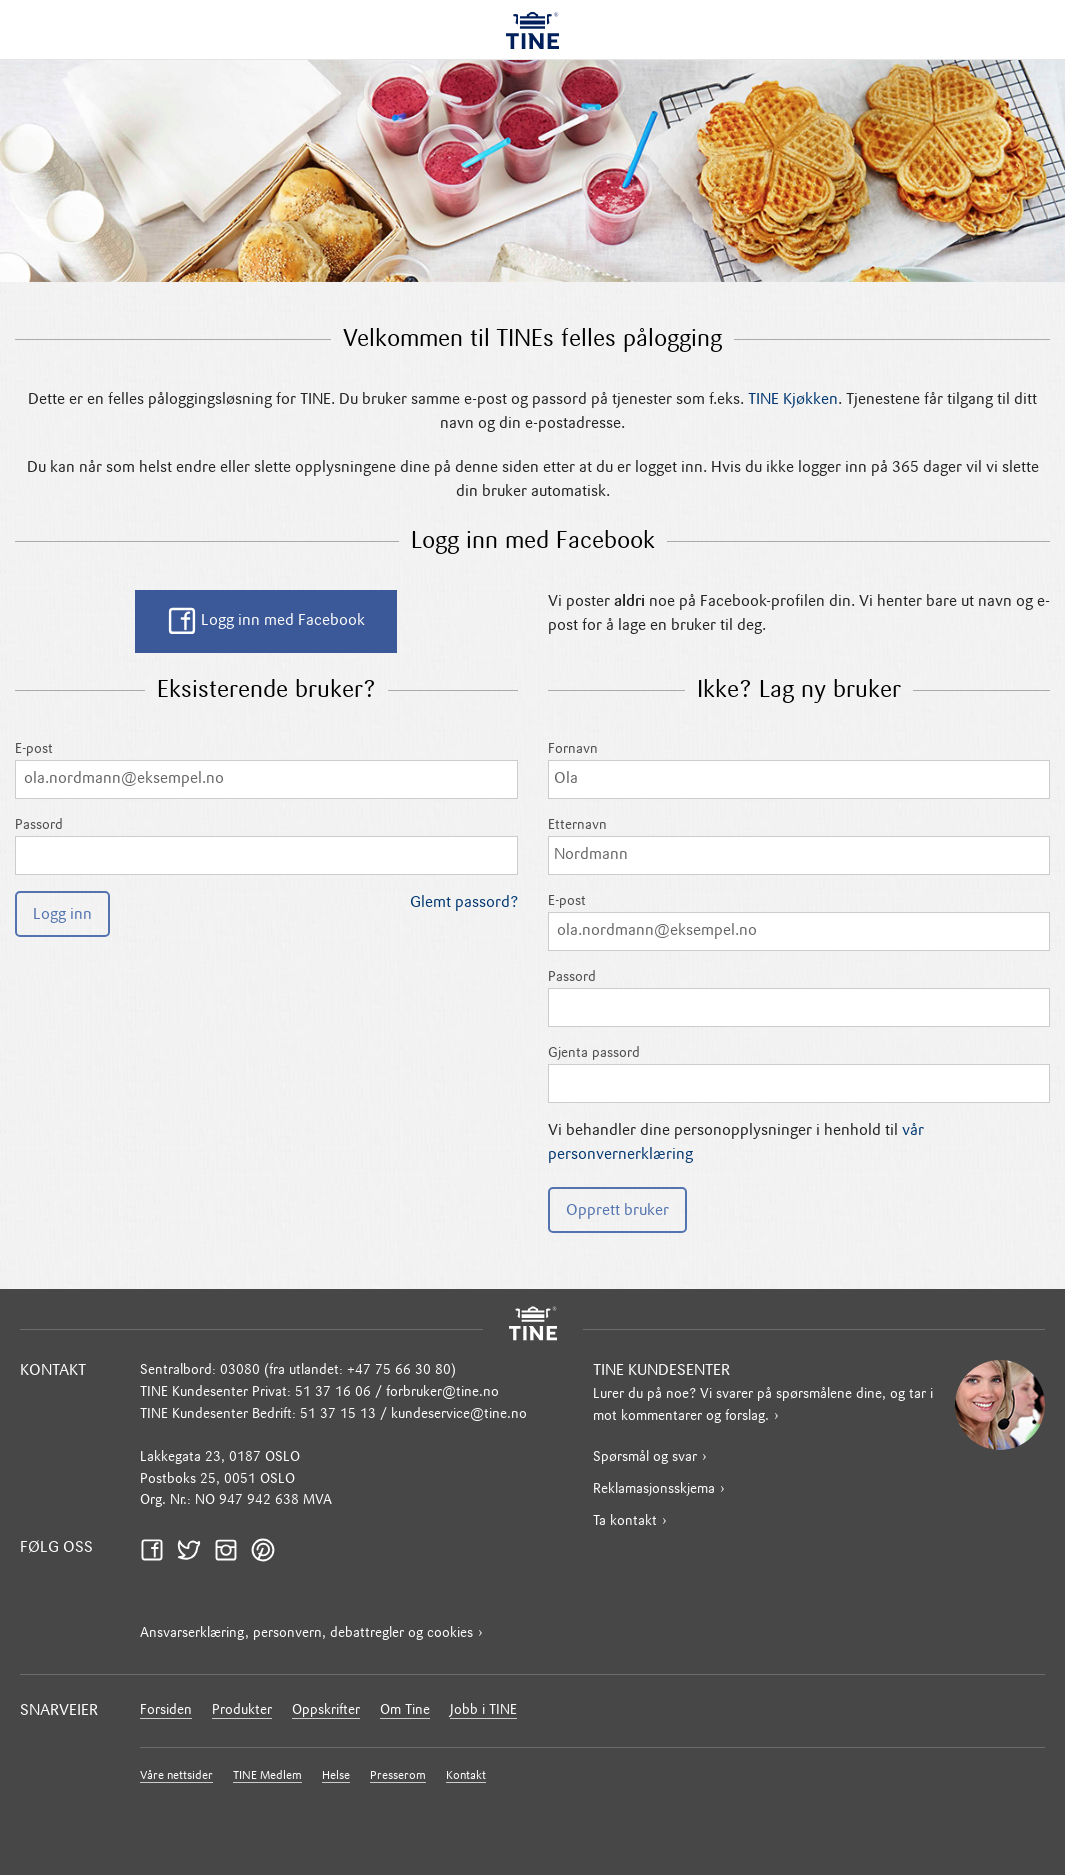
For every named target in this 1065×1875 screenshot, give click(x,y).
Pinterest (269, 1550)
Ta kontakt (625, 1521)
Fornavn (799, 770)
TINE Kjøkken (793, 400)
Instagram (232, 1550)
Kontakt (466, 1776)
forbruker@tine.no (442, 1392)
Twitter (195, 1550)
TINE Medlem (267, 1776)
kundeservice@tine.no (459, 1414)
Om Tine (405, 1710)
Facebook (158, 1550)
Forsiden (166, 1710)
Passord (266, 846)
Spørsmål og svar (645, 1457)
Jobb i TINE (483, 1710)
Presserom (398, 1776)
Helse (336, 1776)
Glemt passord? (464, 903)
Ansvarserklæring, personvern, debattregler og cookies (306, 1633)
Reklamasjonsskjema (654, 1489)
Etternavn (799, 846)
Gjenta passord (799, 1074)
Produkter (242, 1710)
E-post (266, 770)
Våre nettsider (176, 1776)
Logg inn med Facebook (266, 621)
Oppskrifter (326, 1710)
